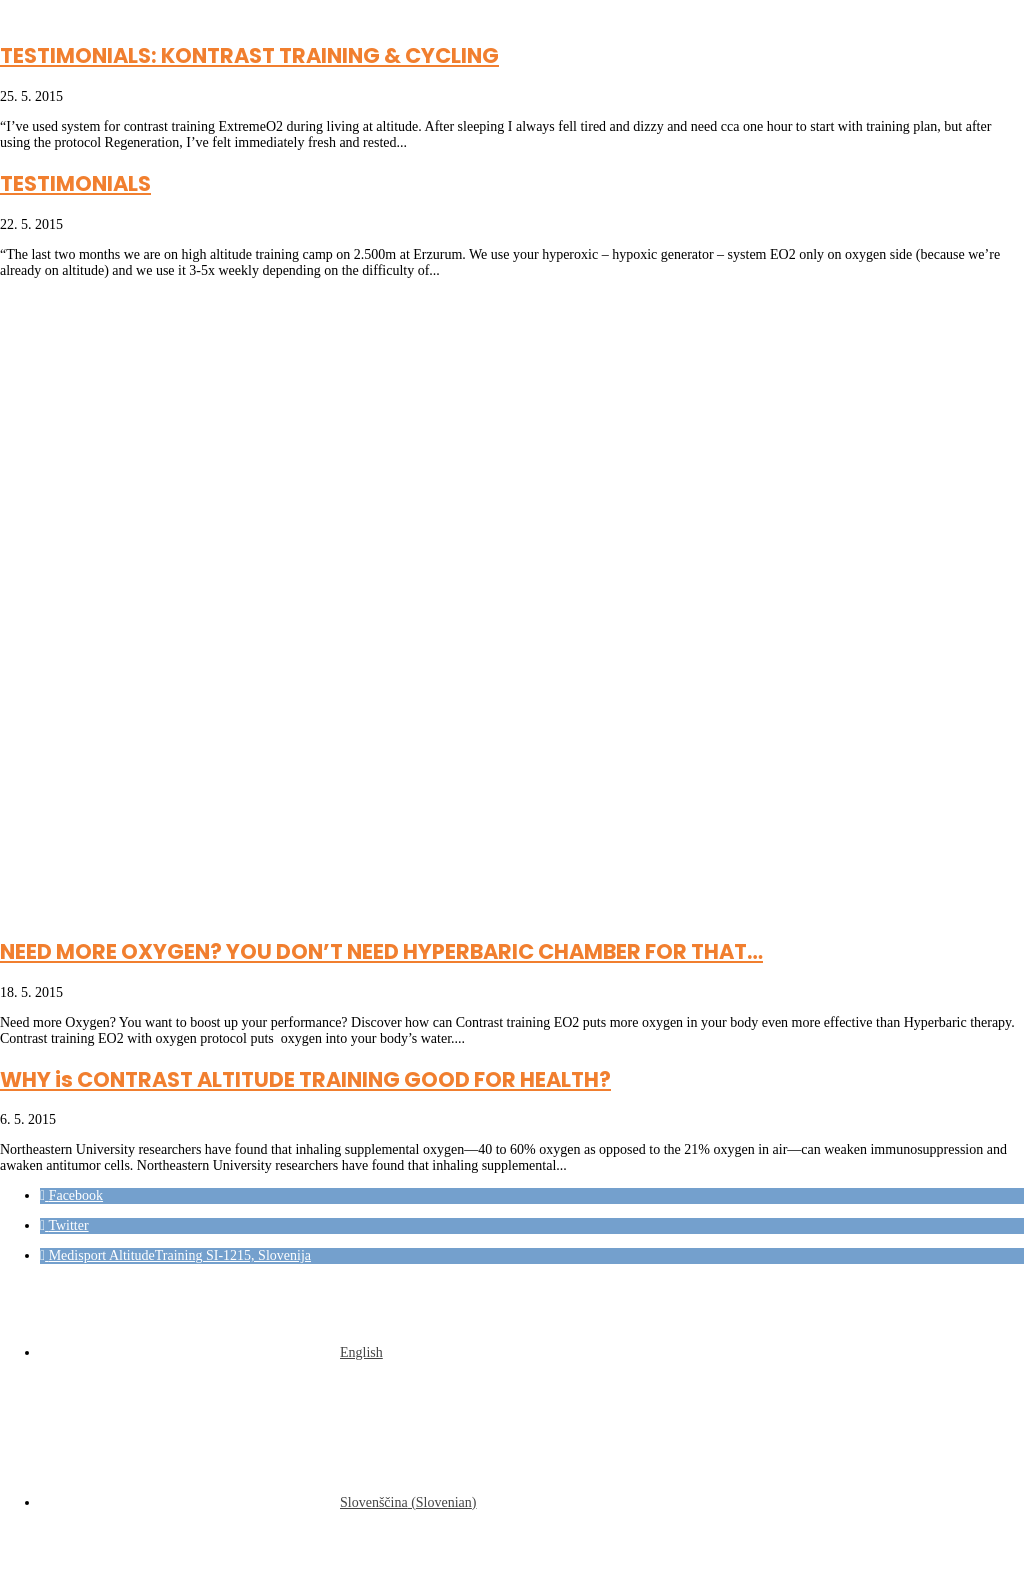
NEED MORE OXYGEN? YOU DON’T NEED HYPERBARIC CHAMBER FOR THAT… (381, 951)
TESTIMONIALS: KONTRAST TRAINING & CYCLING (249, 55)
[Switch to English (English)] (211, 1352)
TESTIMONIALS (75, 183)
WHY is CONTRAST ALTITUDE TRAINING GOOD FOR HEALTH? (305, 1079)
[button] (71, 1195)
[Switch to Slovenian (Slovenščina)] (258, 1502)
